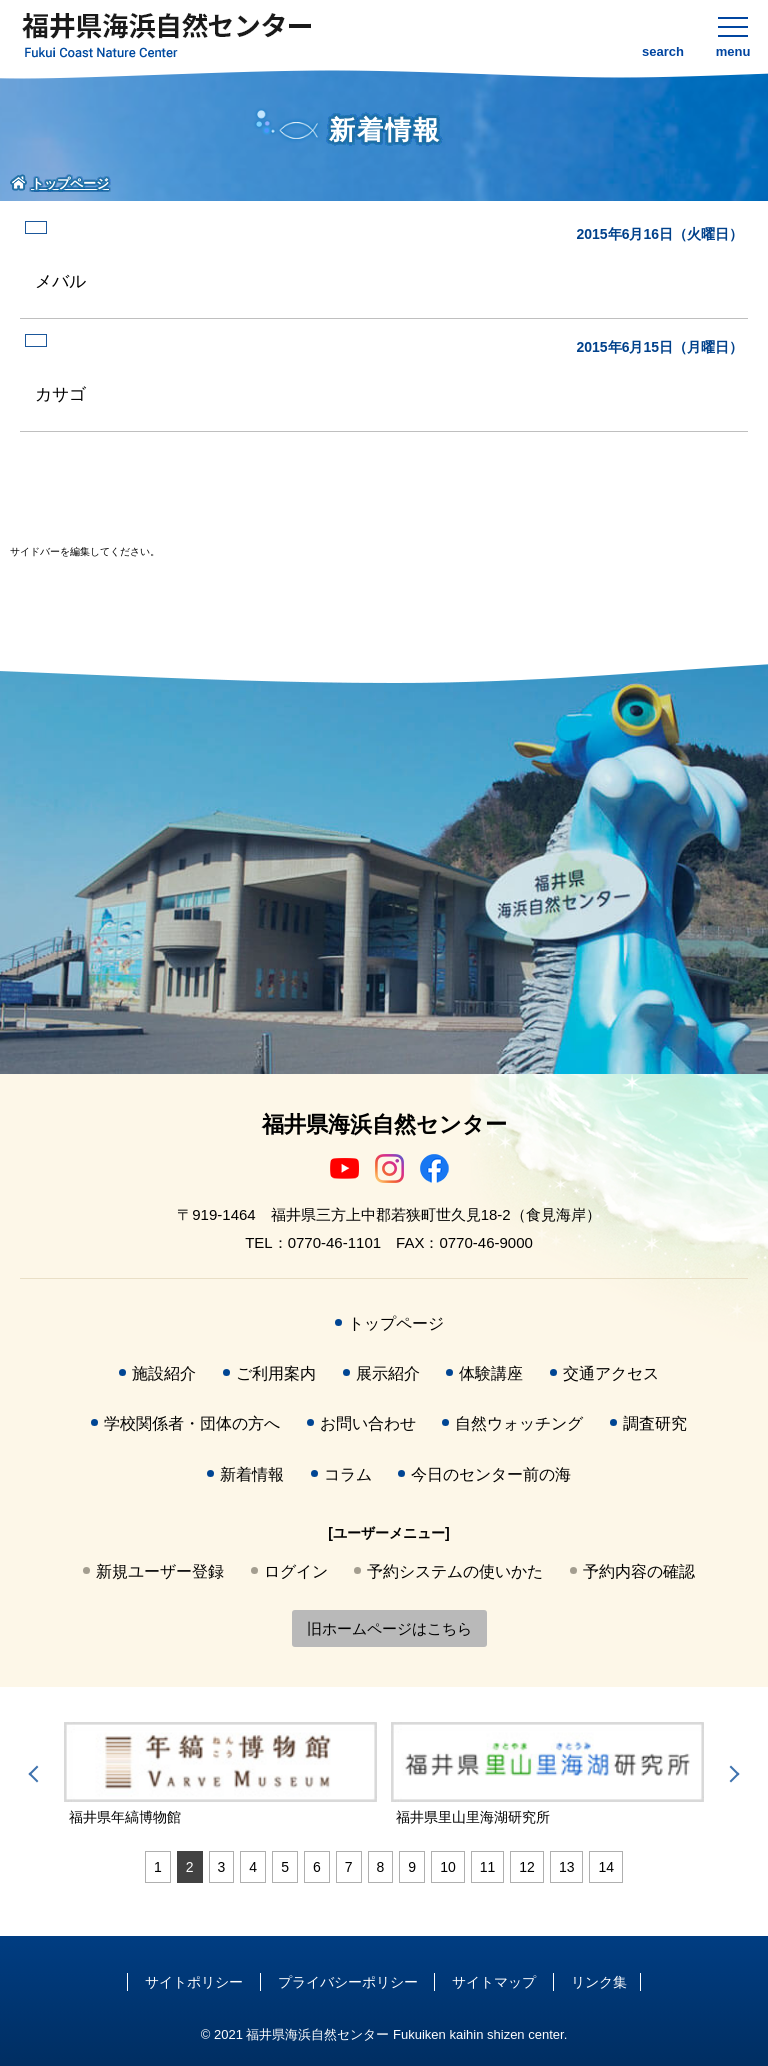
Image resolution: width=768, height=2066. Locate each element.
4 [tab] (253, 1867)
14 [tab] (606, 1867)
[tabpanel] (220, 1775)
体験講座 (491, 1373)
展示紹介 (388, 1373)
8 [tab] (381, 1867)
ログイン (296, 1571)
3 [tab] (222, 1867)
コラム (348, 1474)
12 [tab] (527, 1867)
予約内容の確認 (639, 1571)
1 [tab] (158, 1867)
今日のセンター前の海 (491, 1474)
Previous (37, 1774)
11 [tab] (488, 1867)
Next (731, 1774)
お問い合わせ (368, 1423)
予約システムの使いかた (455, 1571)
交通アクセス (611, 1373)
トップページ (396, 1323)
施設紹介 (164, 1373)
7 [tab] (349, 1867)
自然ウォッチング (519, 1423)
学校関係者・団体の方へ (192, 1423)
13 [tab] (567, 1867)
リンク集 (599, 1982)
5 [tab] (285, 1867)
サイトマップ (494, 1982)
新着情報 (252, 1474)
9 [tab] (412, 1867)
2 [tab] (190, 1867)
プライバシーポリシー (348, 1982)
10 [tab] (448, 1867)
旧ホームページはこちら (389, 1628)
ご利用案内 (276, 1373)
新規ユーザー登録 (160, 1571)
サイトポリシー (194, 1982)
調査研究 (655, 1423)
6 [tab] (317, 1867)
